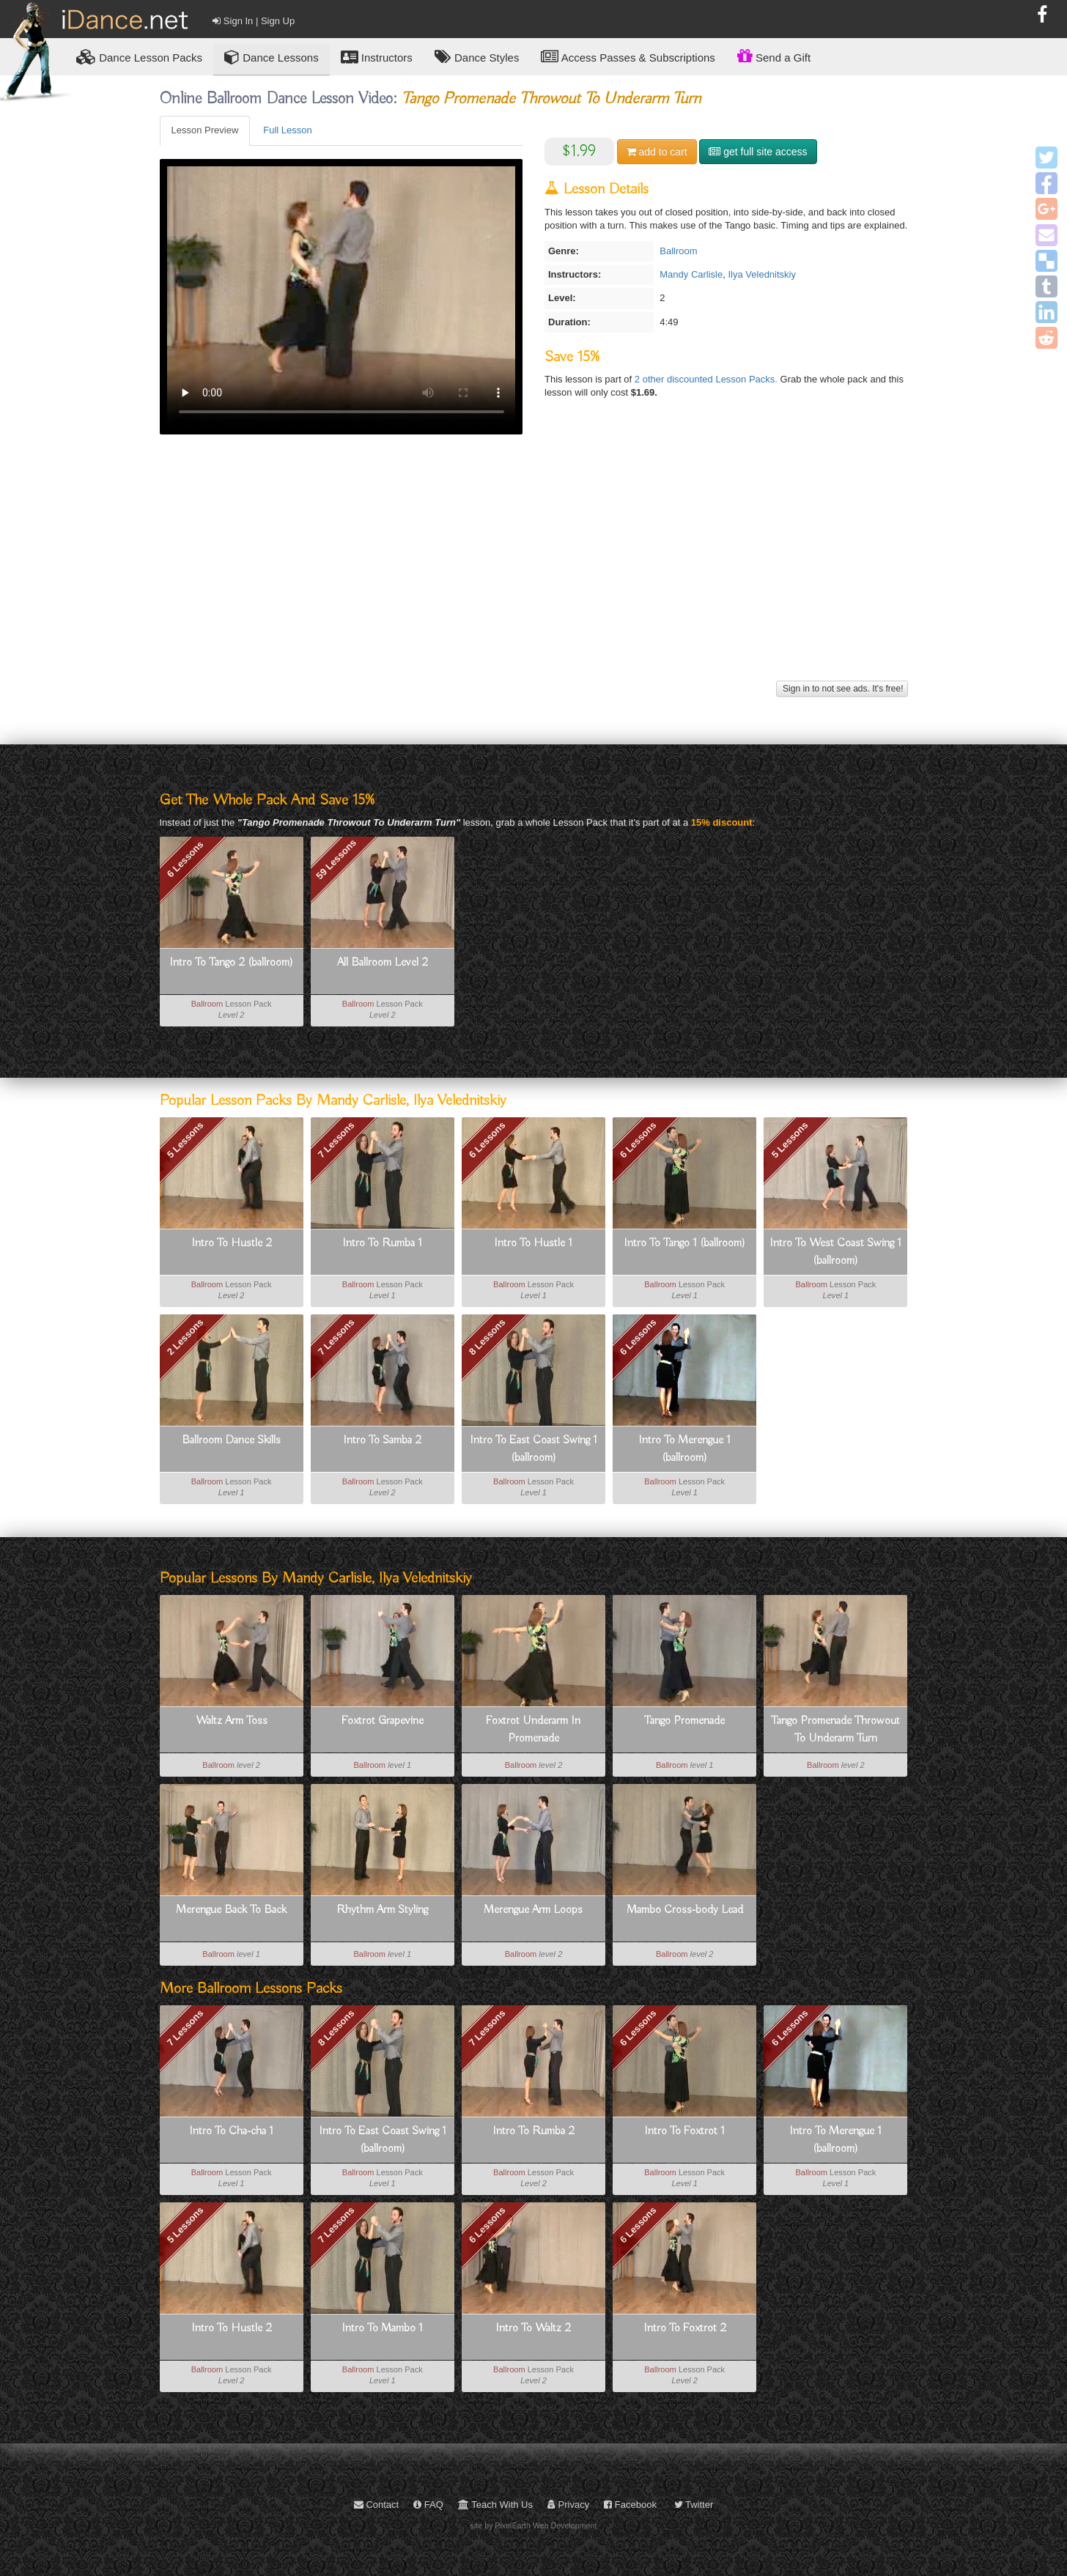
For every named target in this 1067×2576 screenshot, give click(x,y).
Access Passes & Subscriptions (628, 56)
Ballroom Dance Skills (231, 1440)
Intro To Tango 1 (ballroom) (684, 1243)
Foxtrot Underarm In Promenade (533, 1730)
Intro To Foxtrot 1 (684, 2131)
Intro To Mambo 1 (382, 2328)
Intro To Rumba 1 (382, 1243)
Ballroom (678, 250)
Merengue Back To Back (231, 1910)
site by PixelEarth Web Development (533, 2525)
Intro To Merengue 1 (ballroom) (684, 1449)
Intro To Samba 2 (382, 1440)
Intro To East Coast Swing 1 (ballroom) (533, 1449)
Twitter (694, 2504)
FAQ (428, 2504)
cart (657, 152)
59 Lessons (336, 859)
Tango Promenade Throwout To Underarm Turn (835, 1730)
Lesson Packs (139, 56)
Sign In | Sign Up (254, 20)
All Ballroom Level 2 (382, 962)
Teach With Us (495, 2504)
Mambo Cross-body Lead (685, 1910)
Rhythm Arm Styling (382, 1910)
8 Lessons (487, 1337)
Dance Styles (477, 56)
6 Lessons (185, 859)
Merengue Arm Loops (533, 1910)
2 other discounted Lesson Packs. (707, 379)
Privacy (568, 2504)
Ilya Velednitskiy (762, 274)
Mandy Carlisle (691, 274)
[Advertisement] (534, 574)
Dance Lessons (271, 56)
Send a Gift (774, 55)
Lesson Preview (205, 130)
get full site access (758, 152)
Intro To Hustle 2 (231, 1243)
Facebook (630, 2504)
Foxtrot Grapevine (382, 1721)
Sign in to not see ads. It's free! (842, 689)
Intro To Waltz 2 (533, 2328)
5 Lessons (185, 1140)
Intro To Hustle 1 (533, 1243)
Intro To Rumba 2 (533, 2131)
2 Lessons (185, 1337)
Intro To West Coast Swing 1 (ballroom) (835, 1252)
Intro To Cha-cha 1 (231, 2131)
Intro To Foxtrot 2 (684, 2328)
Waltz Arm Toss (231, 1721)
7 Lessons (336, 1140)
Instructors (377, 56)
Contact (376, 2504)
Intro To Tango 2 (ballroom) (231, 962)
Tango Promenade (684, 1721)
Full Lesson (287, 130)
